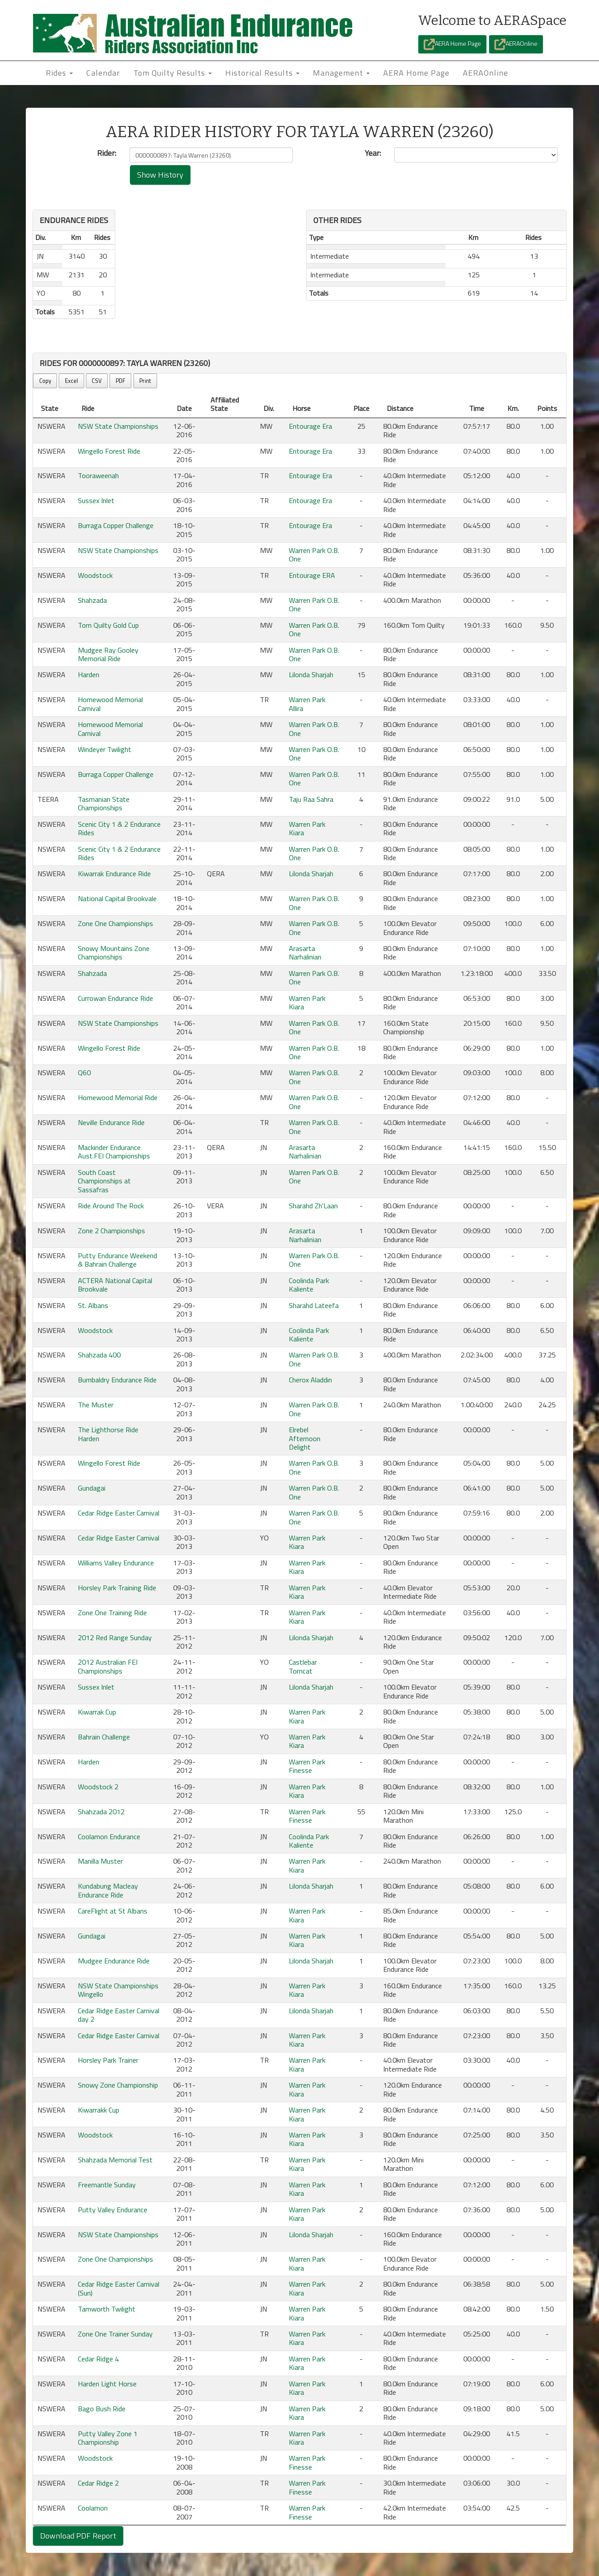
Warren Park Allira (307, 703)
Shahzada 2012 (101, 1811)
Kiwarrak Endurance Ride (114, 873)
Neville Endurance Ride (111, 1122)
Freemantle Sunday (107, 2184)
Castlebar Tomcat (303, 1666)
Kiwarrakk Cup (98, 2110)
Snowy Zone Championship (118, 2085)
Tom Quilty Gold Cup (108, 625)
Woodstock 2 (98, 1786)
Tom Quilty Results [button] (173, 73)
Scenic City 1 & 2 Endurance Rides (119, 828)
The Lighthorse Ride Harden (108, 1433)
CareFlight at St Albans (112, 1911)
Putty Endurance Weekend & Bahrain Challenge (117, 1259)
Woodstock (95, 575)
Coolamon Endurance (109, 1836)
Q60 (84, 1072)
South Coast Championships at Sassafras (104, 1181)
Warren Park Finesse (307, 1766)
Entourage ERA (312, 575)
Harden (88, 674)
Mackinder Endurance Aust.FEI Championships (114, 1151)
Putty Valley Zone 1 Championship (108, 2437)
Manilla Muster (100, 1861)
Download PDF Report (78, 2536)
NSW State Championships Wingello (118, 1989)
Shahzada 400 (99, 1354)
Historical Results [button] (262, 73)
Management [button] (341, 73)
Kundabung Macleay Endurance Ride (108, 1890)
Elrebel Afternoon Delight (304, 1438)
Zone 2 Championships (111, 1230)
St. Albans (93, 1305)
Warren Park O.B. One (314, 554)
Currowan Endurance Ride (115, 998)
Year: (373, 153)
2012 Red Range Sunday (115, 1637)
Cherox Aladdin (310, 1379)
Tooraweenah (98, 475)
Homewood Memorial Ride (118, 1097)
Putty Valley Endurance (112, 2209)
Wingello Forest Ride (109, 451)
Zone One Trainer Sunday (115, 2333)
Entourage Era (310, 426)
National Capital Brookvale (117, 898)
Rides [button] (59, 73)
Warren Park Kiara (307, 828)
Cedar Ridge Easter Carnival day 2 (118, 2014)
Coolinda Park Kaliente (309, 1284)
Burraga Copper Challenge (116, 525)
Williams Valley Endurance (116, 1562)
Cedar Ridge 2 (98, 2483)
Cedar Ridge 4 (98, 2358)
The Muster (95, 1404)
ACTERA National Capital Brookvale (115, 1284)
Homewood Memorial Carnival (110, 703)
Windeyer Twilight (104, 749)
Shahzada (92, 600)
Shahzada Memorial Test (115, 2159)
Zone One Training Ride (112, 1612)
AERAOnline (516, 44)
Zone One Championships (115, 923)
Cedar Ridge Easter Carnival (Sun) (118, 2288)
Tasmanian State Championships (104, 803)
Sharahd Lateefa (314, 1305)
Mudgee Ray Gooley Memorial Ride (108, 654)
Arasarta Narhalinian (305, 952)
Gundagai (91, 1488)
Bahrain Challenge (104, 1736)
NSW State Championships (118, 426)
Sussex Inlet (96, 500)
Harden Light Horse (107, 2383)
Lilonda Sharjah (311, 674)
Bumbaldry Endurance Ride (117, 1379)
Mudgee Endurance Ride (114, 1960)
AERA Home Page (452, 44)
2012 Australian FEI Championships (108, 1666)
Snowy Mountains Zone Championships (114, 952)
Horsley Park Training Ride (117, 1587)
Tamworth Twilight (106, 2309)
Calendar (103, 73)
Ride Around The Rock (111, 1205)
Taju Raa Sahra (311, 799)
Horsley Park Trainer (108, 2060)
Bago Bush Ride (101, 2408)
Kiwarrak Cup (97, 1711)
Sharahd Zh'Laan (313, 1205)
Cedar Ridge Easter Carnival (118, 1512)
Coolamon (93, 2508)
